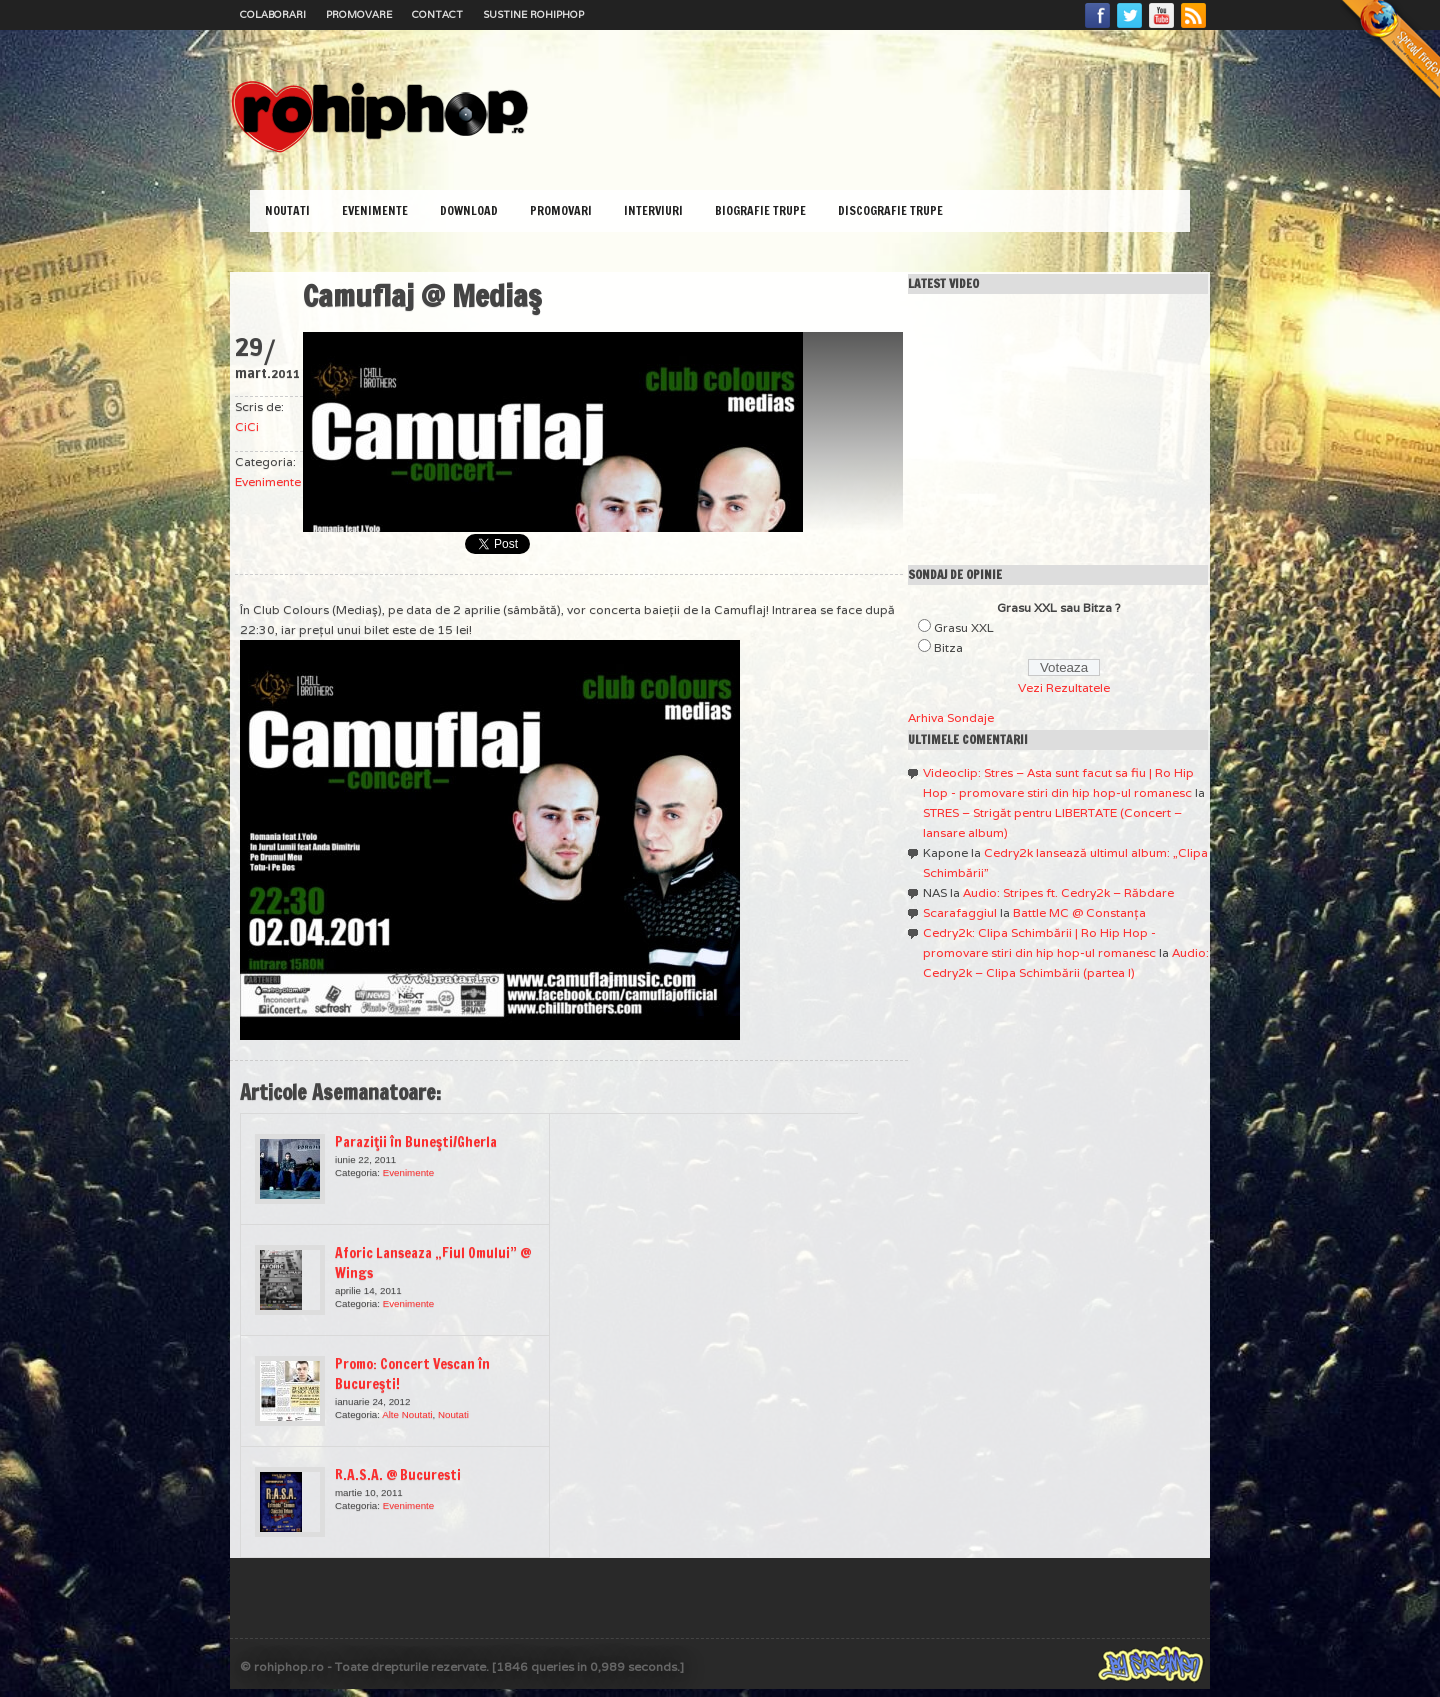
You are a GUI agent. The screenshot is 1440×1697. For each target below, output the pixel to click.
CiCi (247, 426)
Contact (437, 14)
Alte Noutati (407, 1414)
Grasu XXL (964, 627)
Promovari (561, 210)
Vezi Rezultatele (1064, 687)
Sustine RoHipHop (533, 14)
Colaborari (273, 14)
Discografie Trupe (890, 210)
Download (469, 210)
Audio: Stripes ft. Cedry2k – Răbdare (1068, 892)
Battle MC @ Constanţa (1079, 912)
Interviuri (653, 210)
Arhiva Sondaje (951, 717)
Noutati (287, 210)
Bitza (948, 647)
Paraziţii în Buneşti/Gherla (416, 1142)
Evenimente (375, 210)
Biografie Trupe (760, 210)
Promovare (359, 14)
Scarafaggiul (960, 912)
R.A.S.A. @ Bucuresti (398, 1475)
